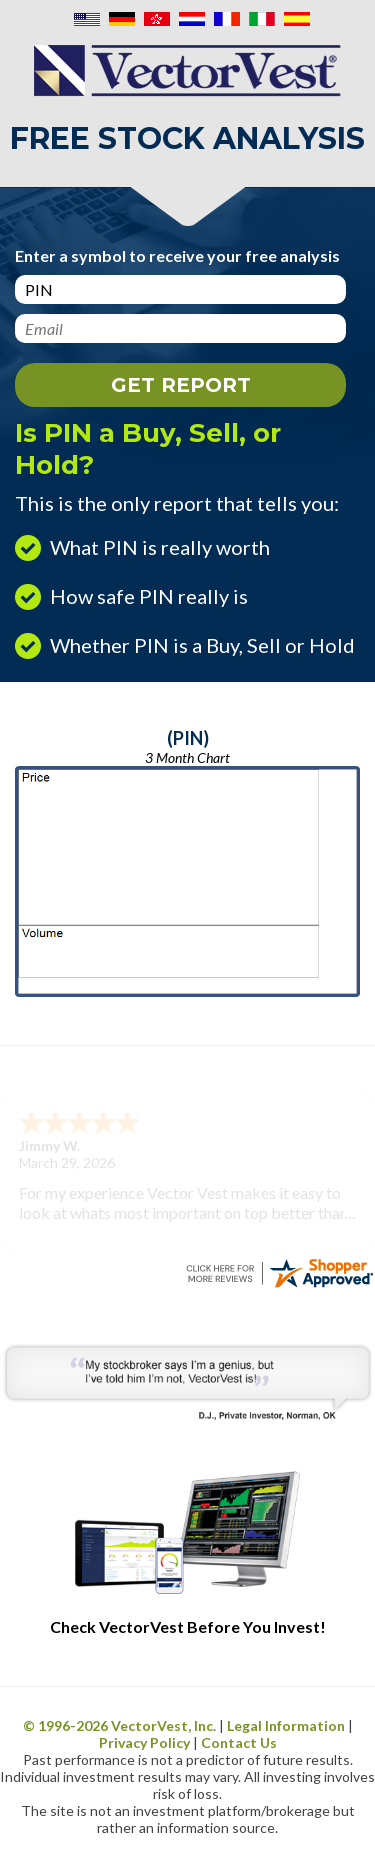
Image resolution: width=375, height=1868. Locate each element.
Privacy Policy (144, 1742)
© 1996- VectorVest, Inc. (119, 1725)
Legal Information (286, 1725)
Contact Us (239, 1742)
